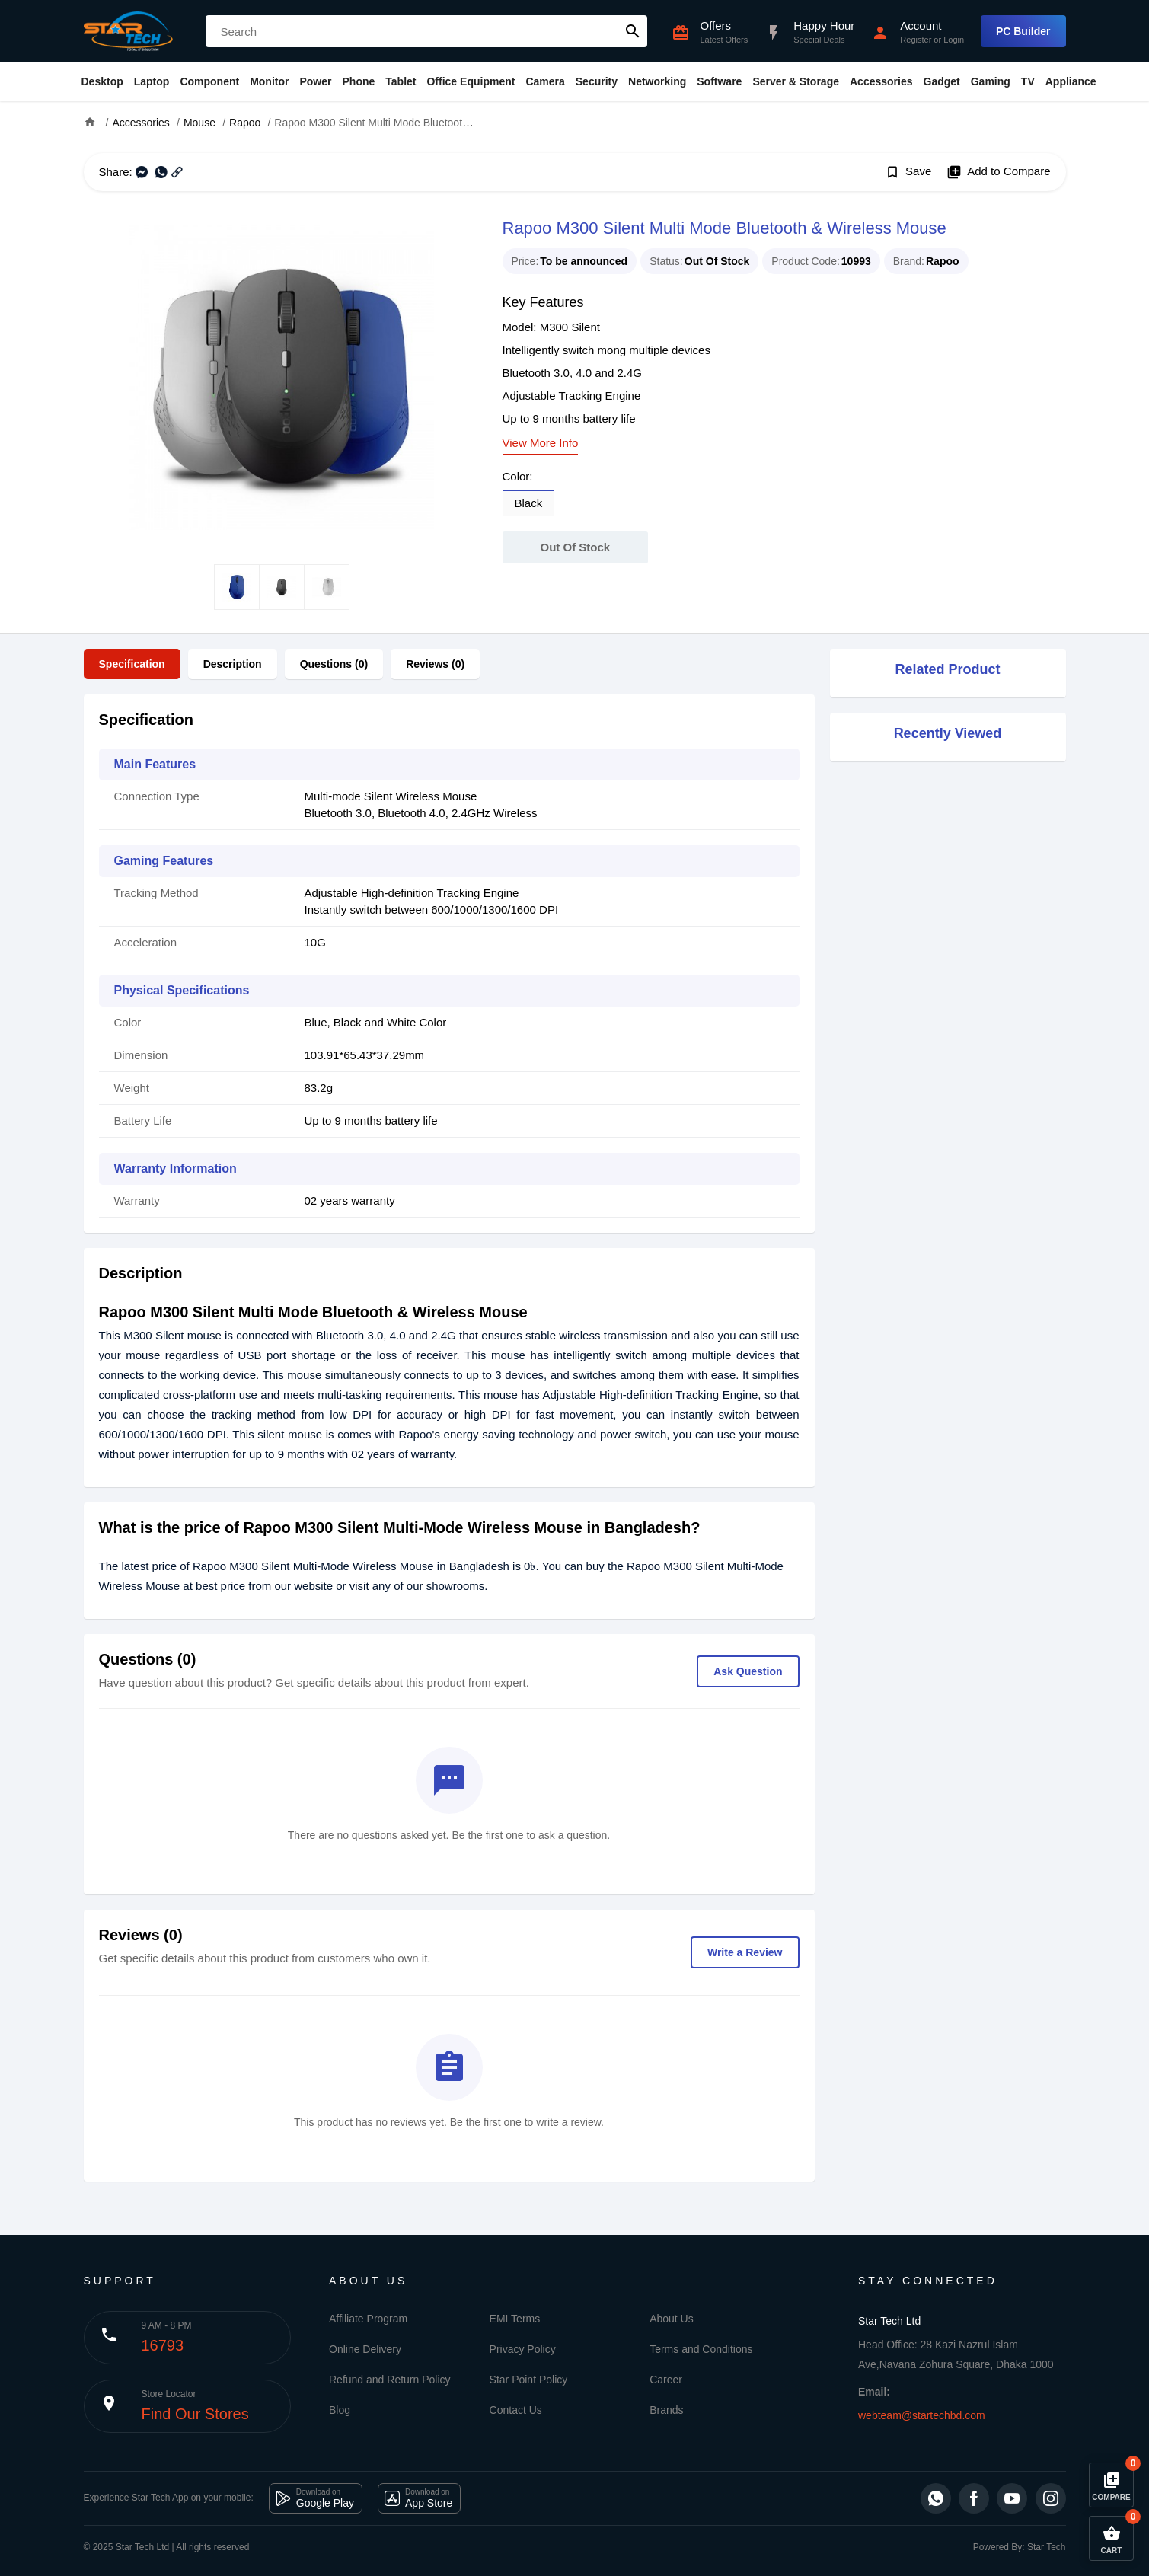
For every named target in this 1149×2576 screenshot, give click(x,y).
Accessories (881, 81)
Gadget (942, 81)
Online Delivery (365, 2349)
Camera (544, 81)
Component (209, 81)
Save (908, 172)
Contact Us (516, 2410)
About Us (672, 2319)
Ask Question (747, 1671)
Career (666, 2379)
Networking (657, 81)
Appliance (1070, 81)
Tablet (400, 81)
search (633, 31)
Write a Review (745, 1952)
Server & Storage (795, 81)
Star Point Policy (529, 2379)
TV (1028, 81)
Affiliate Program (368, 2319)
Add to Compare (998, 172)
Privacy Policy (523, 2349)
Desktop (102, 81)
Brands (666, 2410)
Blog (339, 2410)
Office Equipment (470, 81)
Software (719, 81)
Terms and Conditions (701, 2349)
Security (597, 81)
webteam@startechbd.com (921, 2415)
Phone (359, 81)
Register (915, 39)
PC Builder (1023, 31)
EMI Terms (515, 2319)
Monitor (269, 81)
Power (315, 81)
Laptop (152, 81)
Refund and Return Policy (390, 2379)
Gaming (990, 81)
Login (953, 39)
